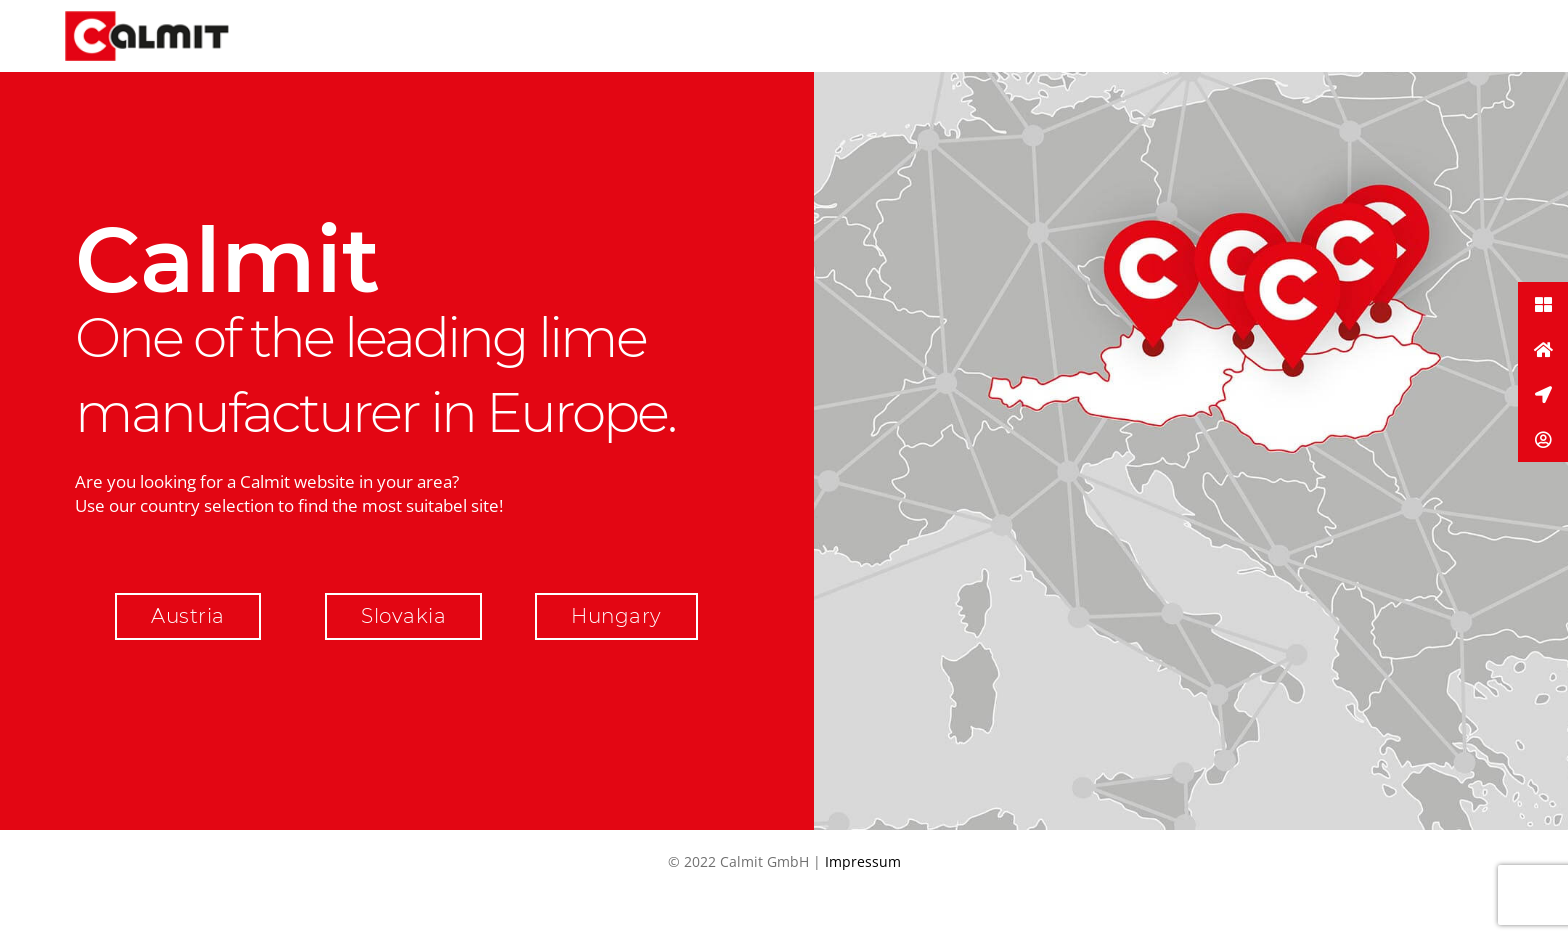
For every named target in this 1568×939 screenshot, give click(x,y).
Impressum (863, 861)
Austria (188, 616)
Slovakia (403, 616)
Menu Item (1029, 35)
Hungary (616, 616)
